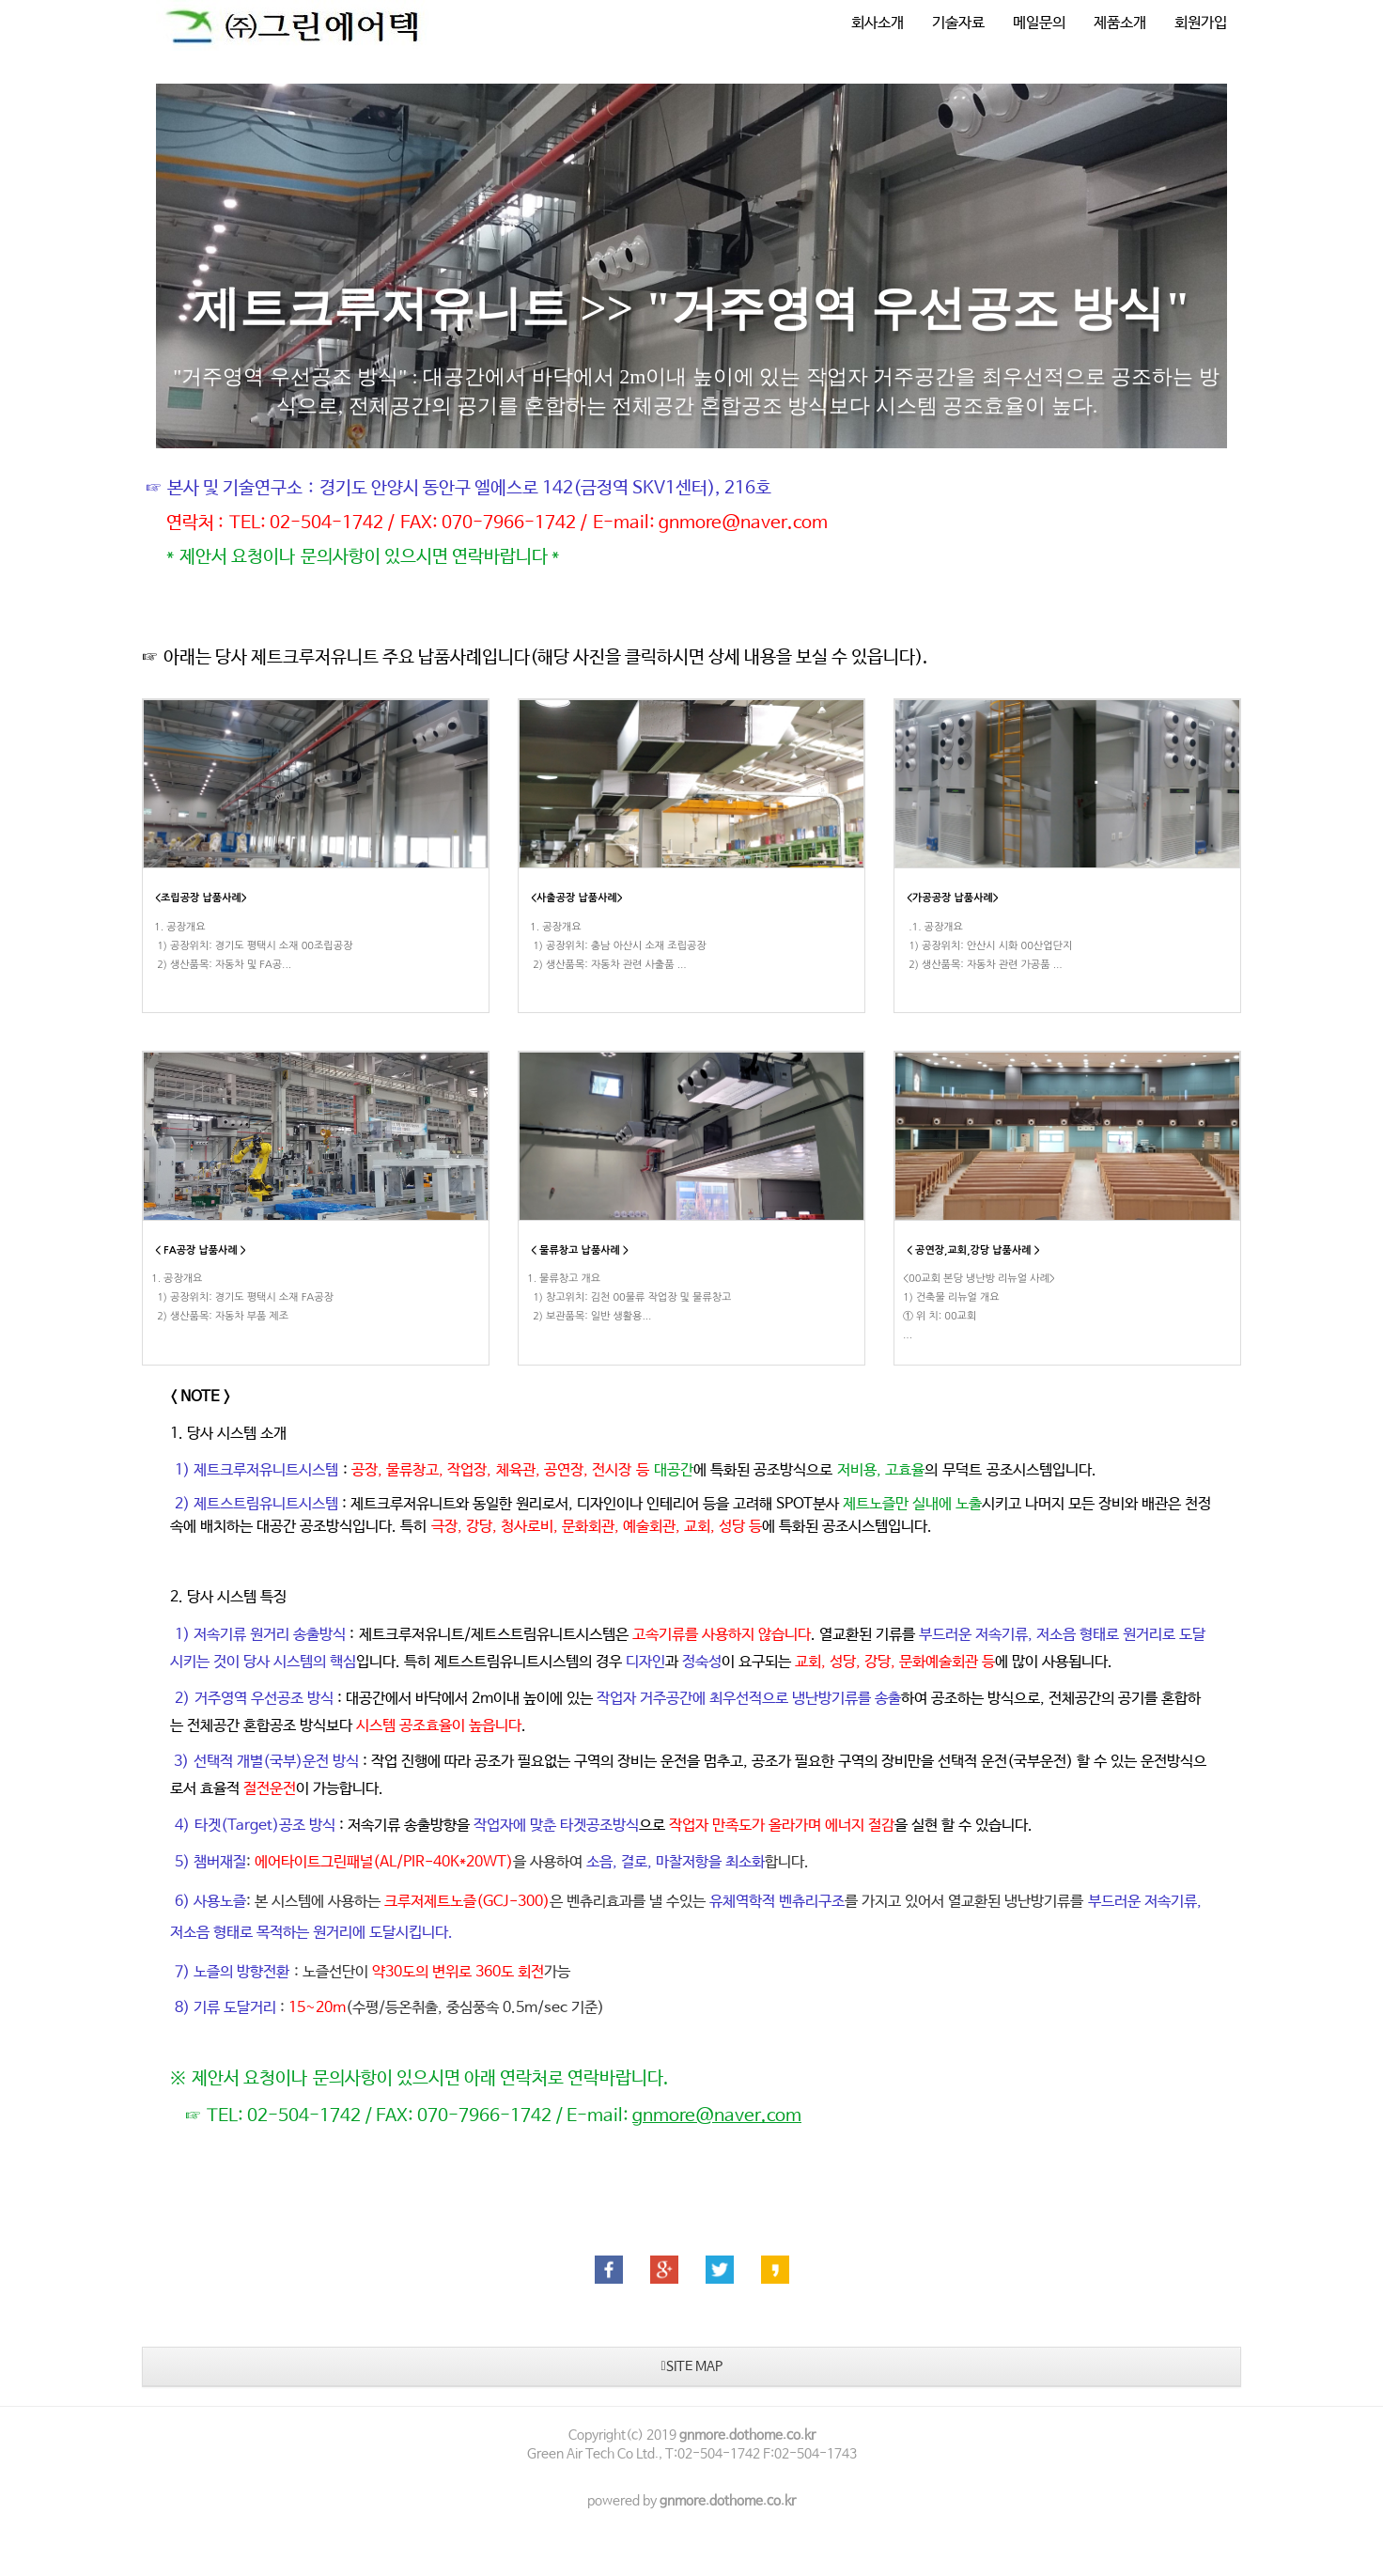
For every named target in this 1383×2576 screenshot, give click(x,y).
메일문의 (1039, 23)
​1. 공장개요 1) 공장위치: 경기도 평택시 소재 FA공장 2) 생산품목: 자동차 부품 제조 (242, 1322)
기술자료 (958, 23)
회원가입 (1200, 23)
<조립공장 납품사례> (201, 898)
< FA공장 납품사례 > (200, 1274)
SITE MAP (691, 2413)
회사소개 (877, 23)
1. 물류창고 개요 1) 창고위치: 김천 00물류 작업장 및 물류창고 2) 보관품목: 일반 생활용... (629, 1322)
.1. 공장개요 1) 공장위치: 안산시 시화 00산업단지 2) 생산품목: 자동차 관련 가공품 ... (987, 946)
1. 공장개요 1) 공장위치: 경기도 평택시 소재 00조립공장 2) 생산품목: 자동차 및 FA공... (251, 946)
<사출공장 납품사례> (577, 898)
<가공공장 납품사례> (953, 898)
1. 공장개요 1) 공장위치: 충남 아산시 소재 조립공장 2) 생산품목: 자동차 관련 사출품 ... (617, 946)
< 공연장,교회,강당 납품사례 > (973, 1274)
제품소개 (1120, 23)
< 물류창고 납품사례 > (580, 1274)
